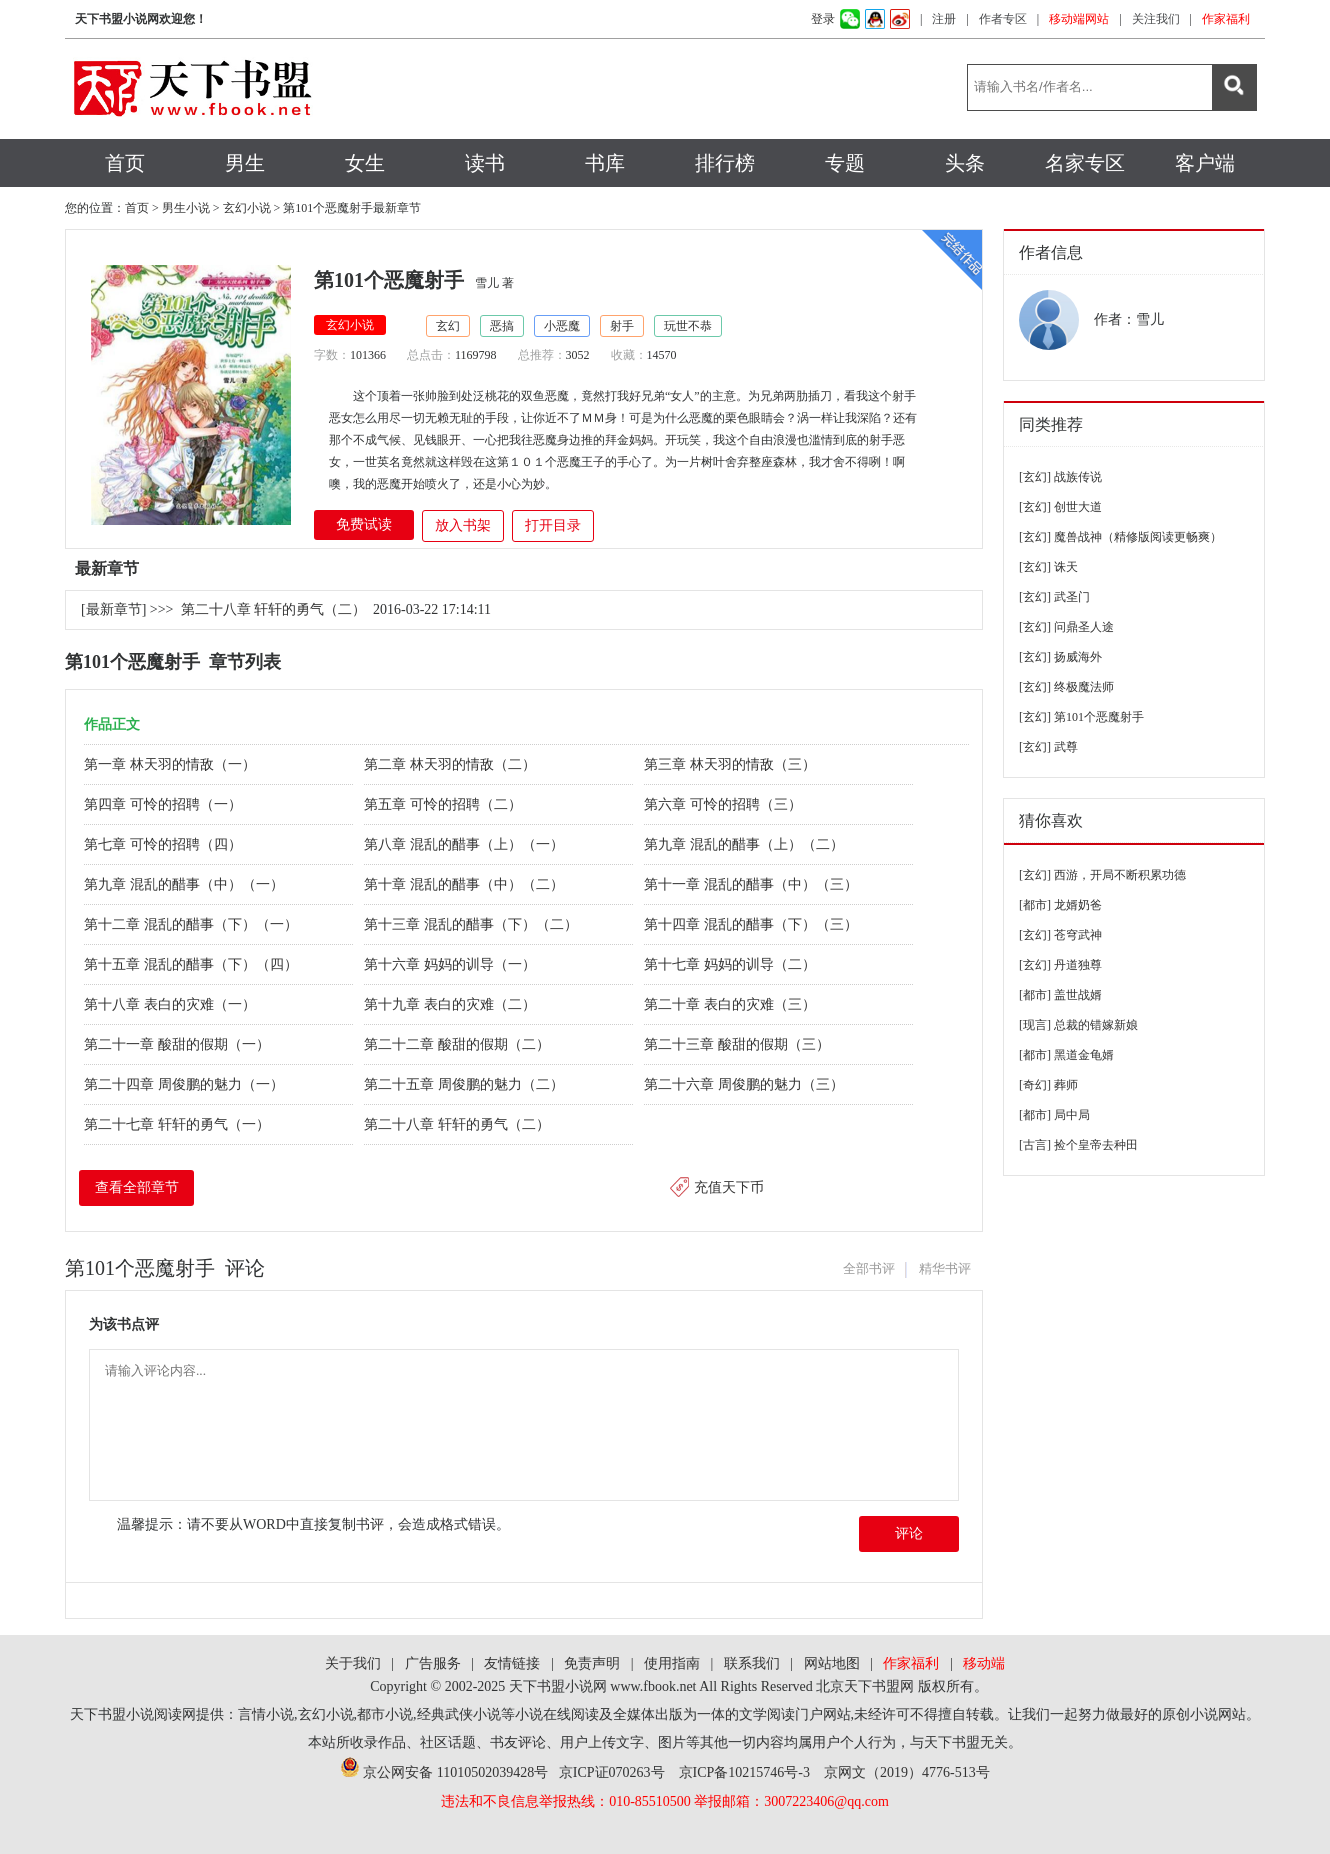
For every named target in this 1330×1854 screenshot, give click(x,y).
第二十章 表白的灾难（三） (731, 1004)
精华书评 (945, 1268)
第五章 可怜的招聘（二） (444, 804)
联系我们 (752, 1663)
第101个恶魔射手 (1099, 717)
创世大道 (1078, 507)
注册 (944, 19)
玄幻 (448, 326)
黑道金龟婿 (1084, 1055)
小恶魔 (562, 326)
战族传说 (1078, 477)
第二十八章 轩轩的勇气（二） (274, 609)
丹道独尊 (1078, 965)
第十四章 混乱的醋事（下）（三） (752, 924)
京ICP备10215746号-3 (744, 1772)
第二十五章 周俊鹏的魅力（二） (465, 1084)
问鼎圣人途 (1084, 627)
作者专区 (1003, 19)
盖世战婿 (1078, 995)
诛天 (1066, 567)
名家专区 (1085, 163)
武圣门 (1072, 597)
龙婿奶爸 (1078, 905)
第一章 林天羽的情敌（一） (171, 764)
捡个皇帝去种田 (1096, 1145)
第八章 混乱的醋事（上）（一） (465, 844)
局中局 (1072, 1115)
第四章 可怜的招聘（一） (164, 804)
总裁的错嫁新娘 (1096, 1025)
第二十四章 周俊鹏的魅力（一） (185, 1084)
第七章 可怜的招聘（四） (164, 844)
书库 (605, 163)
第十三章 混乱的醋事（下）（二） (472, 924)
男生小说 (186, 208)
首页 (125, 163)
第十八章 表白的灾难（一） (171, 1004)
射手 (622, 326)
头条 (965, 163)
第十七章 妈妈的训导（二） (731, 964)
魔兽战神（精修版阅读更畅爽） (1138, 537)
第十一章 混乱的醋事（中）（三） (752, 884)
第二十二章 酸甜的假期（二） (458, 1044)
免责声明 (592, 1663)
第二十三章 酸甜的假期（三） (738, 1044)
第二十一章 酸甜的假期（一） (178, 1044)
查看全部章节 (137, 1187)
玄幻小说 (247, 208)
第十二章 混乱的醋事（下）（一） (192, 924)
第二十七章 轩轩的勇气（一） (178, 1124)
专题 (845, 163)
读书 (485, 163)
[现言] (1035, 1025)
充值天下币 (729, 1187)
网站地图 (832, 1663)
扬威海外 (1078, 657)
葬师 (1066, 1085)
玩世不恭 (688, 326)
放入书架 (463, 525)
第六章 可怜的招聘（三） (724, 804)
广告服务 (433, 1663)
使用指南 (672, 1663)
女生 (365, 163)
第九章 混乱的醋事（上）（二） (745, 844)
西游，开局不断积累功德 (1120, 875)
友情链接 (512, 1663)
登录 (823, 19)
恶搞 (502, 326)
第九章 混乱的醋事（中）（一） (185, 884)
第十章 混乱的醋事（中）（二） (465, 884)
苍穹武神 (1078, 935)
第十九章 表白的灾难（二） (451, 1004)
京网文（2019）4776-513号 (907, 1772)
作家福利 (1226, 19)
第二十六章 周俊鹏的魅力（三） (745, 1084)
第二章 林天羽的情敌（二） (451, 764)
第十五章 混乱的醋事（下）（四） (192, 964)
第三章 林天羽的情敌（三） (731, 764)
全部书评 (869, 1268)
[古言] (1035, 1145)
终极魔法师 (1084, 687)
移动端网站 (1079, 19)
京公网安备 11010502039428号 (444, 1772)
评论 (909, 1533)
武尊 (1066, 747)
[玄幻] (1035, 477)
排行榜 (725, 163)
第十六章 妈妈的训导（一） (451, 964)
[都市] (1035, 905)
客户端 (1205, 163)
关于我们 (353, 1663)
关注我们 (1156, 19)
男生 (245, 163)
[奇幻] (1035, 1085)
